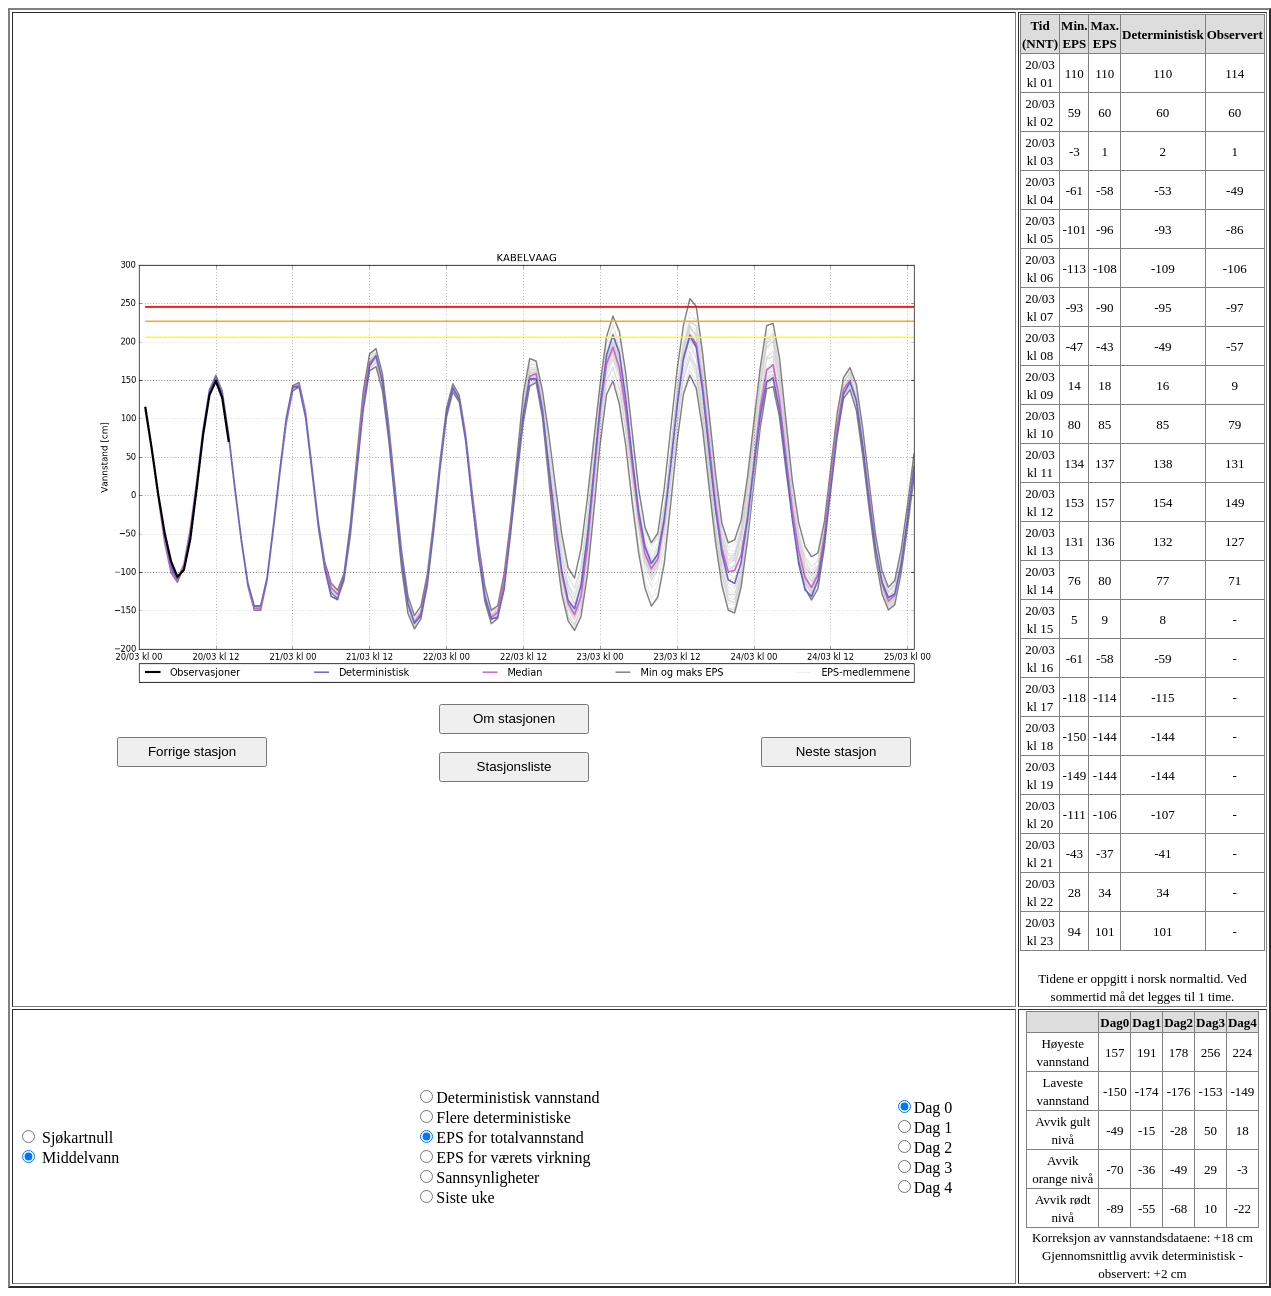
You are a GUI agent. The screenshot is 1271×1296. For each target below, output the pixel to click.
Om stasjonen (514, 718)
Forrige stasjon (192, 751)
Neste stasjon (836, 751)
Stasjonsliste (514, 766)
